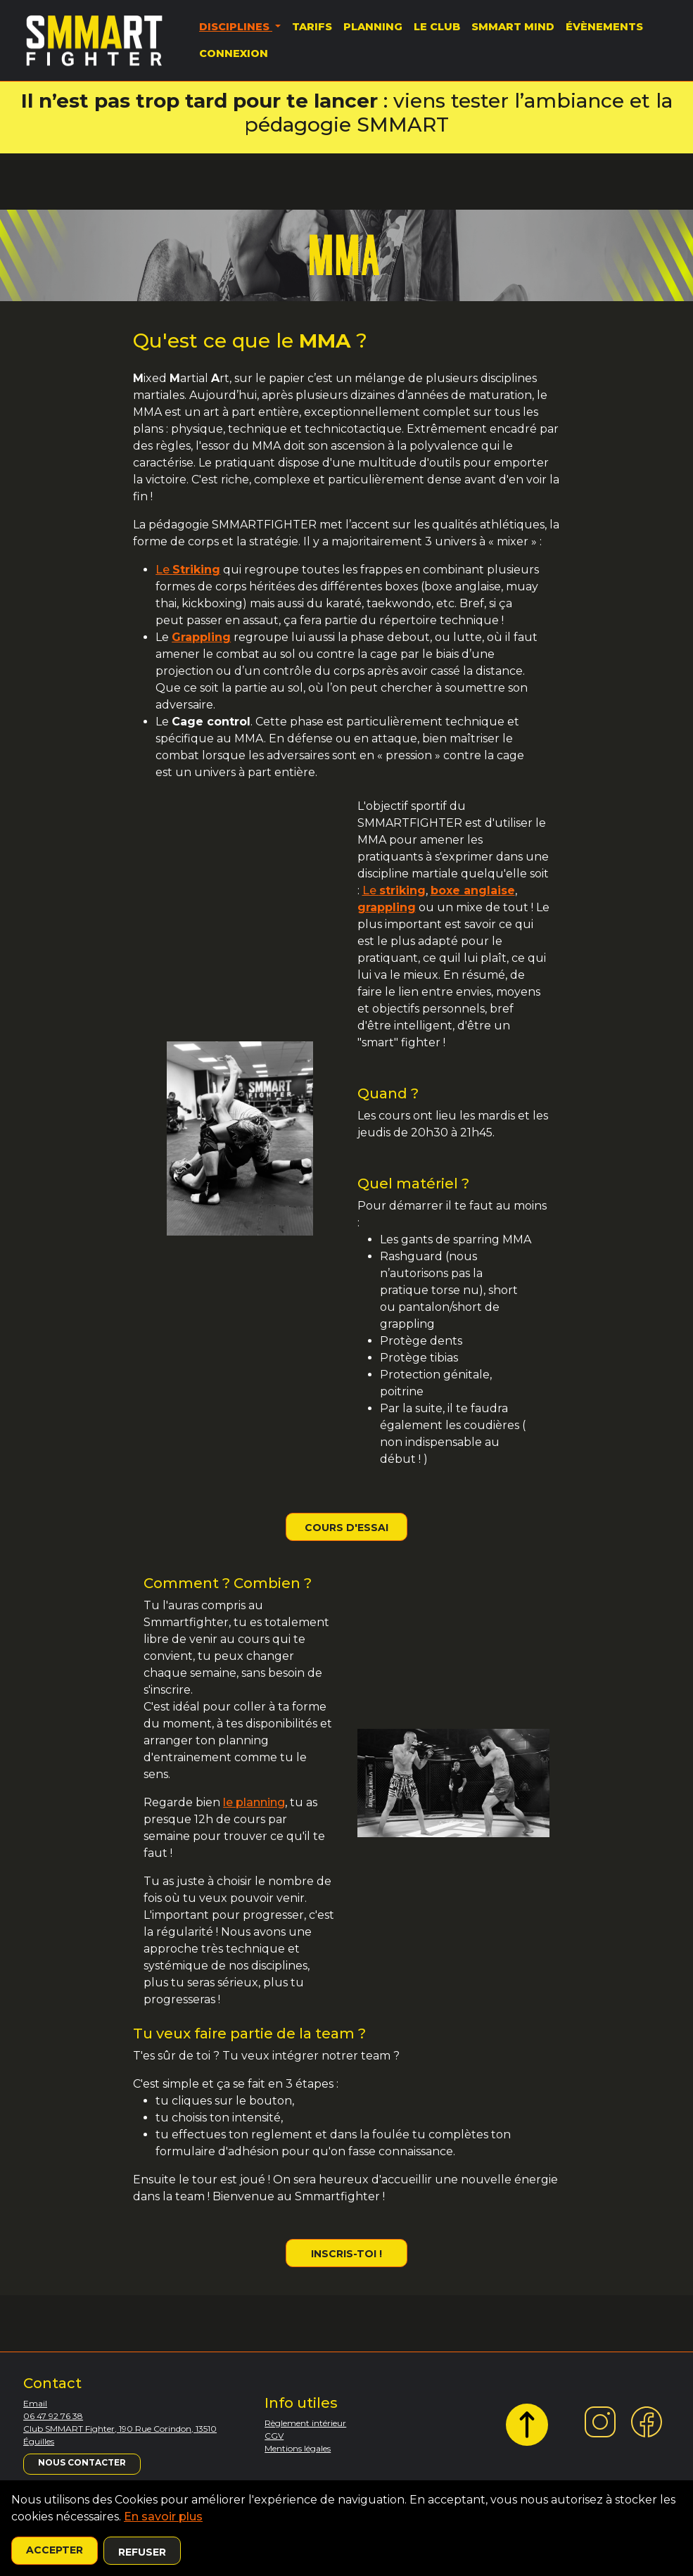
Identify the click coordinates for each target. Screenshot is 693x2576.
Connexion (233, 53)
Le (187, 569)
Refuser (142, 2552)
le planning (254, 1802)
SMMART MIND (512, 26)
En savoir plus (163, 2516)
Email (35, 2403)
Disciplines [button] (235, 26)
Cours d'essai (346, 1527)
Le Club (437, 26)
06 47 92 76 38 (53, 2416)
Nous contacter (82, 2462)
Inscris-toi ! (346, 2253)
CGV (274, 2435)
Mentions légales (298, 2448)
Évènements (604, 26)
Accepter (54, 2550)
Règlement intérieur (305, 2423)
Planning (372, 26)
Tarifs (312, 26)
